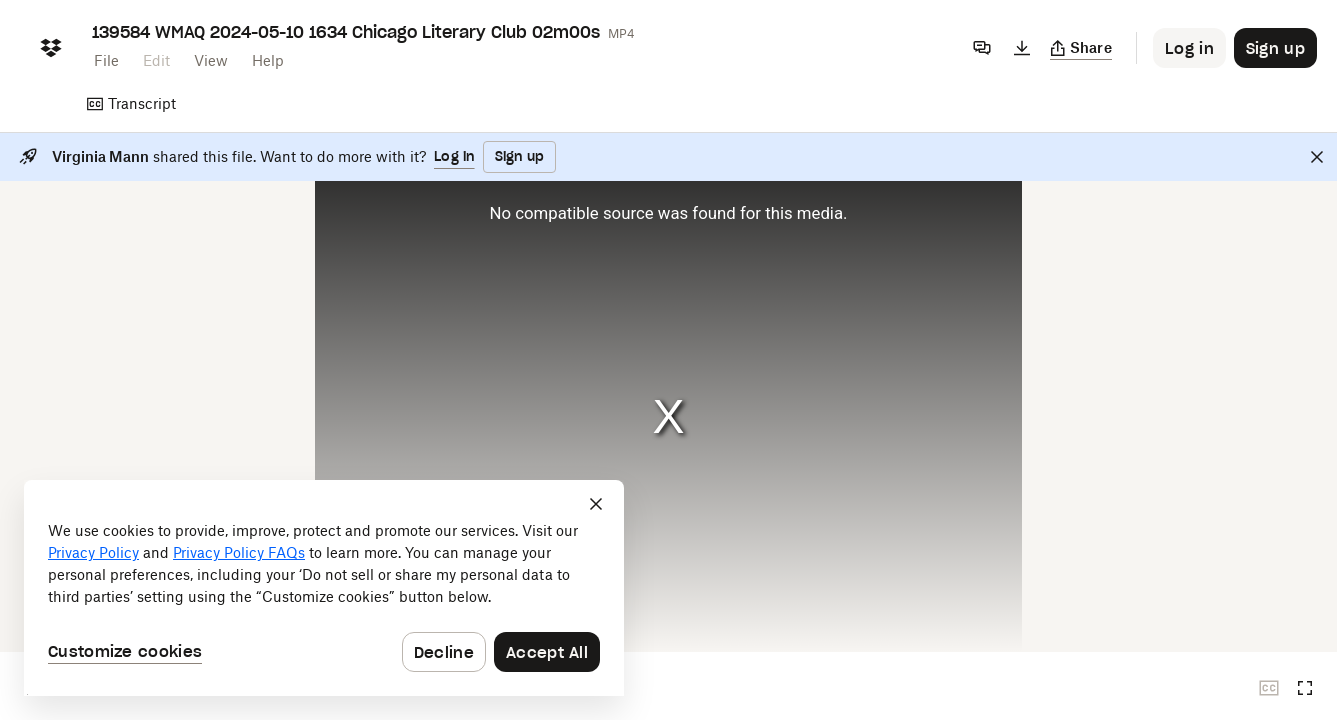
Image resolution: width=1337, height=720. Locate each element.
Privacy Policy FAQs (239, 552)
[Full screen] (1305, 688)
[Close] (1317, 157)
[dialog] (324, 588)
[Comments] (982, 48)
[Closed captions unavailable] (1269, 688)
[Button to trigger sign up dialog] (1275, 48)
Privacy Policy (93, 552)
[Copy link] (1081, 48)
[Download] (1022, 48)
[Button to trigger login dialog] (1189, 48)
